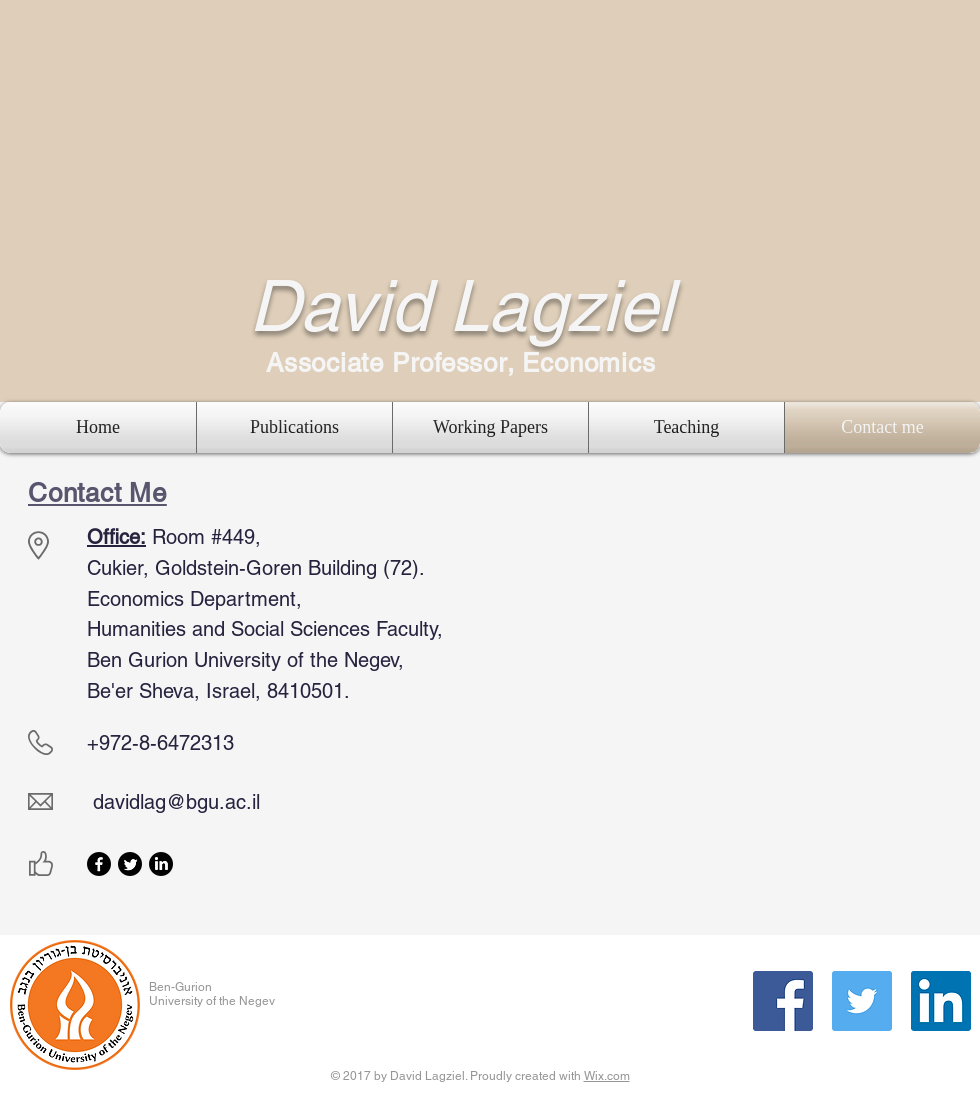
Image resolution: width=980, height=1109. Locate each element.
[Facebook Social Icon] (783, 1001)
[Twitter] (130, 864)
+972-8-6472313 (160, 743)
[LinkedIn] (161, 864)
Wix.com (607, 1076)
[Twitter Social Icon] (862, 1001)
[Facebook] (99, 864)
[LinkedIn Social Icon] (941, 1001)
